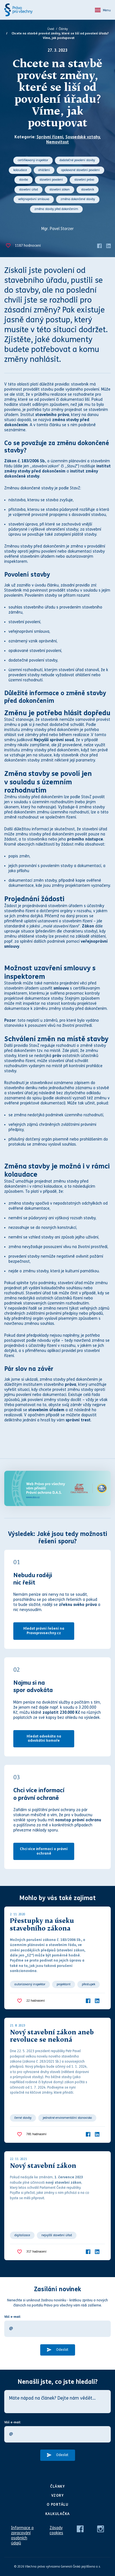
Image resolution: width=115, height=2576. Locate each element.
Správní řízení (50, 137)
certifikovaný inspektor (33, 160)
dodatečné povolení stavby (77, 160)
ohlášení (44, 170)
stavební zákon (59, 189)
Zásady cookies (56, 2530)
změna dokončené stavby (78, 199)
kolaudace (20, 170)
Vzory (57, 2496)
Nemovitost (57, 142)
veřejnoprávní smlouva (33, 199)
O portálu (58, 2505)
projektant (64, 1984)
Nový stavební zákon (43, 2166)
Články (63, 29)
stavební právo (84, 179)
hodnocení (28, 245)
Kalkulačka (57, 2514)
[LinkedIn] (108, 245)
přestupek (88, 1984)
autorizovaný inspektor (29, 1984)
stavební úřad (28, 189)
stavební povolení (51, 179)
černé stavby (22, 2118)
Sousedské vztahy (82, 137)
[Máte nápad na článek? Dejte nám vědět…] (57, 2401)
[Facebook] (99, 245)
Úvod (50, 29)
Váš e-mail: (12, 2317)
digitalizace (22, 2235)
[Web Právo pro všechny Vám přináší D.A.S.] (57, 1488)
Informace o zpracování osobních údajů (22, 2535)
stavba (23, 179)
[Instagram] (100, 2528)
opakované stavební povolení (80, 170)
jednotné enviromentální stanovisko (67, 2118)
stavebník (87, 189)
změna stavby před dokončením (56, 209)
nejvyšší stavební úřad (56, 2235)
